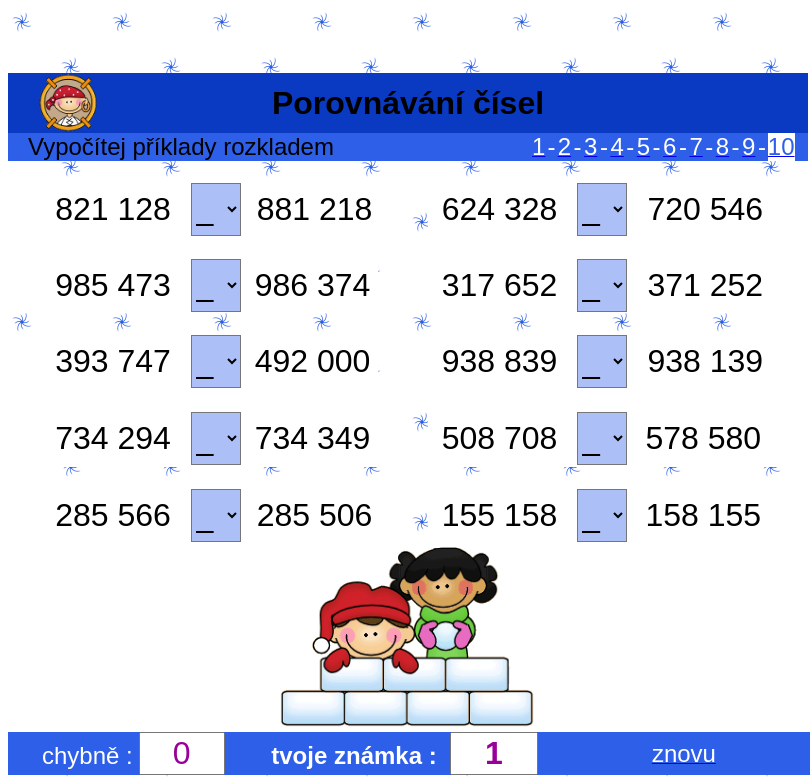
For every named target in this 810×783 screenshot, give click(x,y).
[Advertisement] (405, 38)
